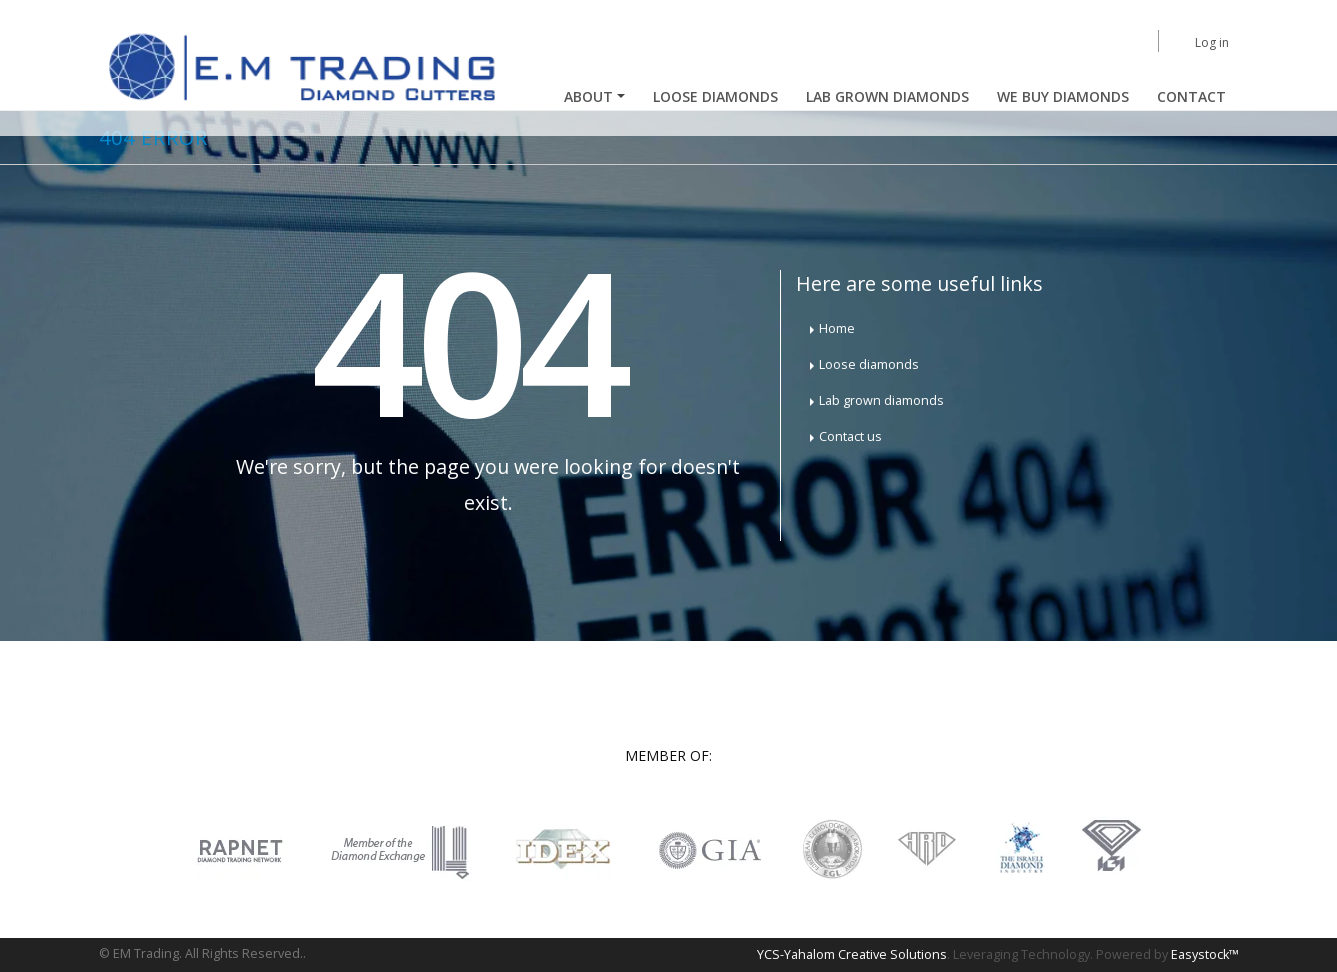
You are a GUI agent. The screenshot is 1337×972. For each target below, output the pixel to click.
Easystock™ (1205, 954)
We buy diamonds (1063, 96)
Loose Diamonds (715, 96)
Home (837, 328)
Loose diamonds (869, 364)
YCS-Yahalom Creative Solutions (852, 954)
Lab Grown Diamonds (887, 96)
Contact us (850, 436)
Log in (1212, 42)
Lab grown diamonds (881, 400)
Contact (1191, 96)
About (588, 96)
